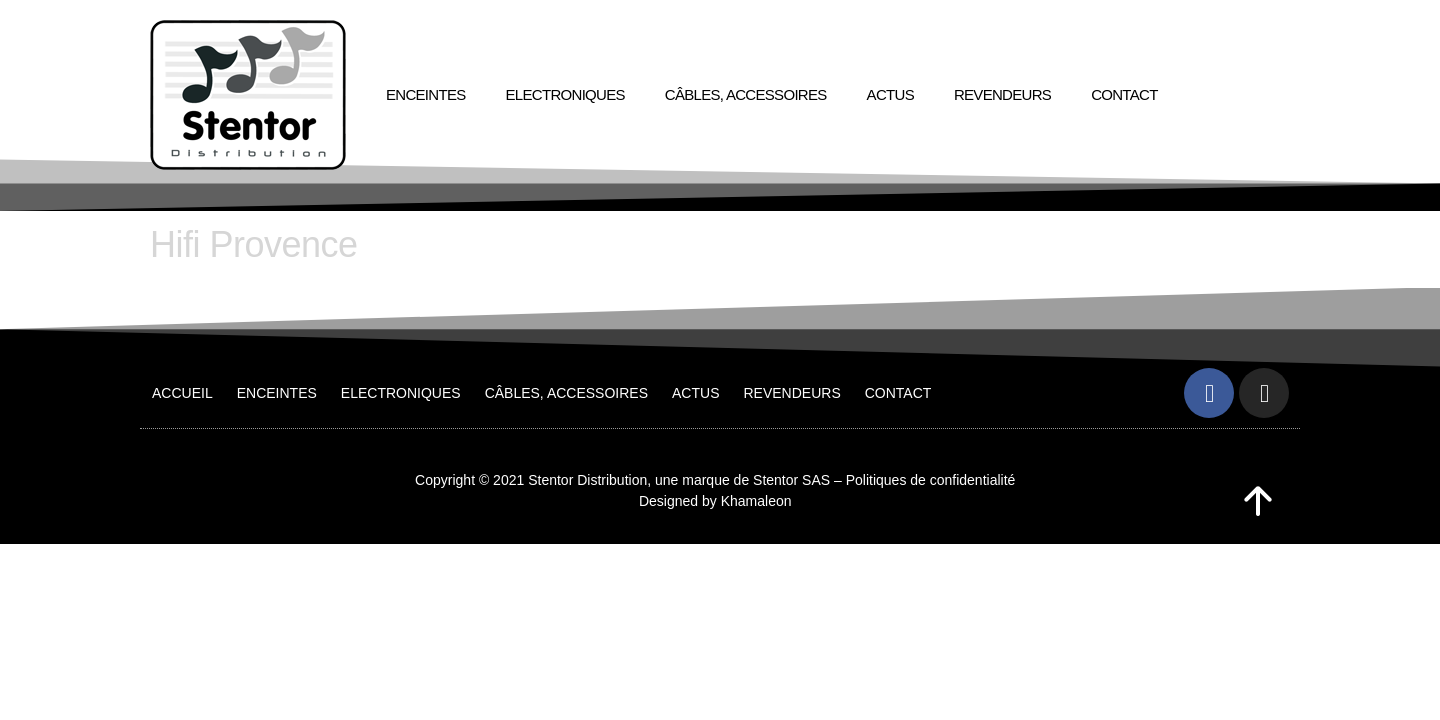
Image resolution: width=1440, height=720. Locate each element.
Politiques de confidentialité (931, 480)
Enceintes (426, 94)
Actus (890, 94)
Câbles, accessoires (746, 94)
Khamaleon (756, 501)
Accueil (182, 393)
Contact (1124, 94)
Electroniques (565, 94)
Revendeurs (1002, 94)
